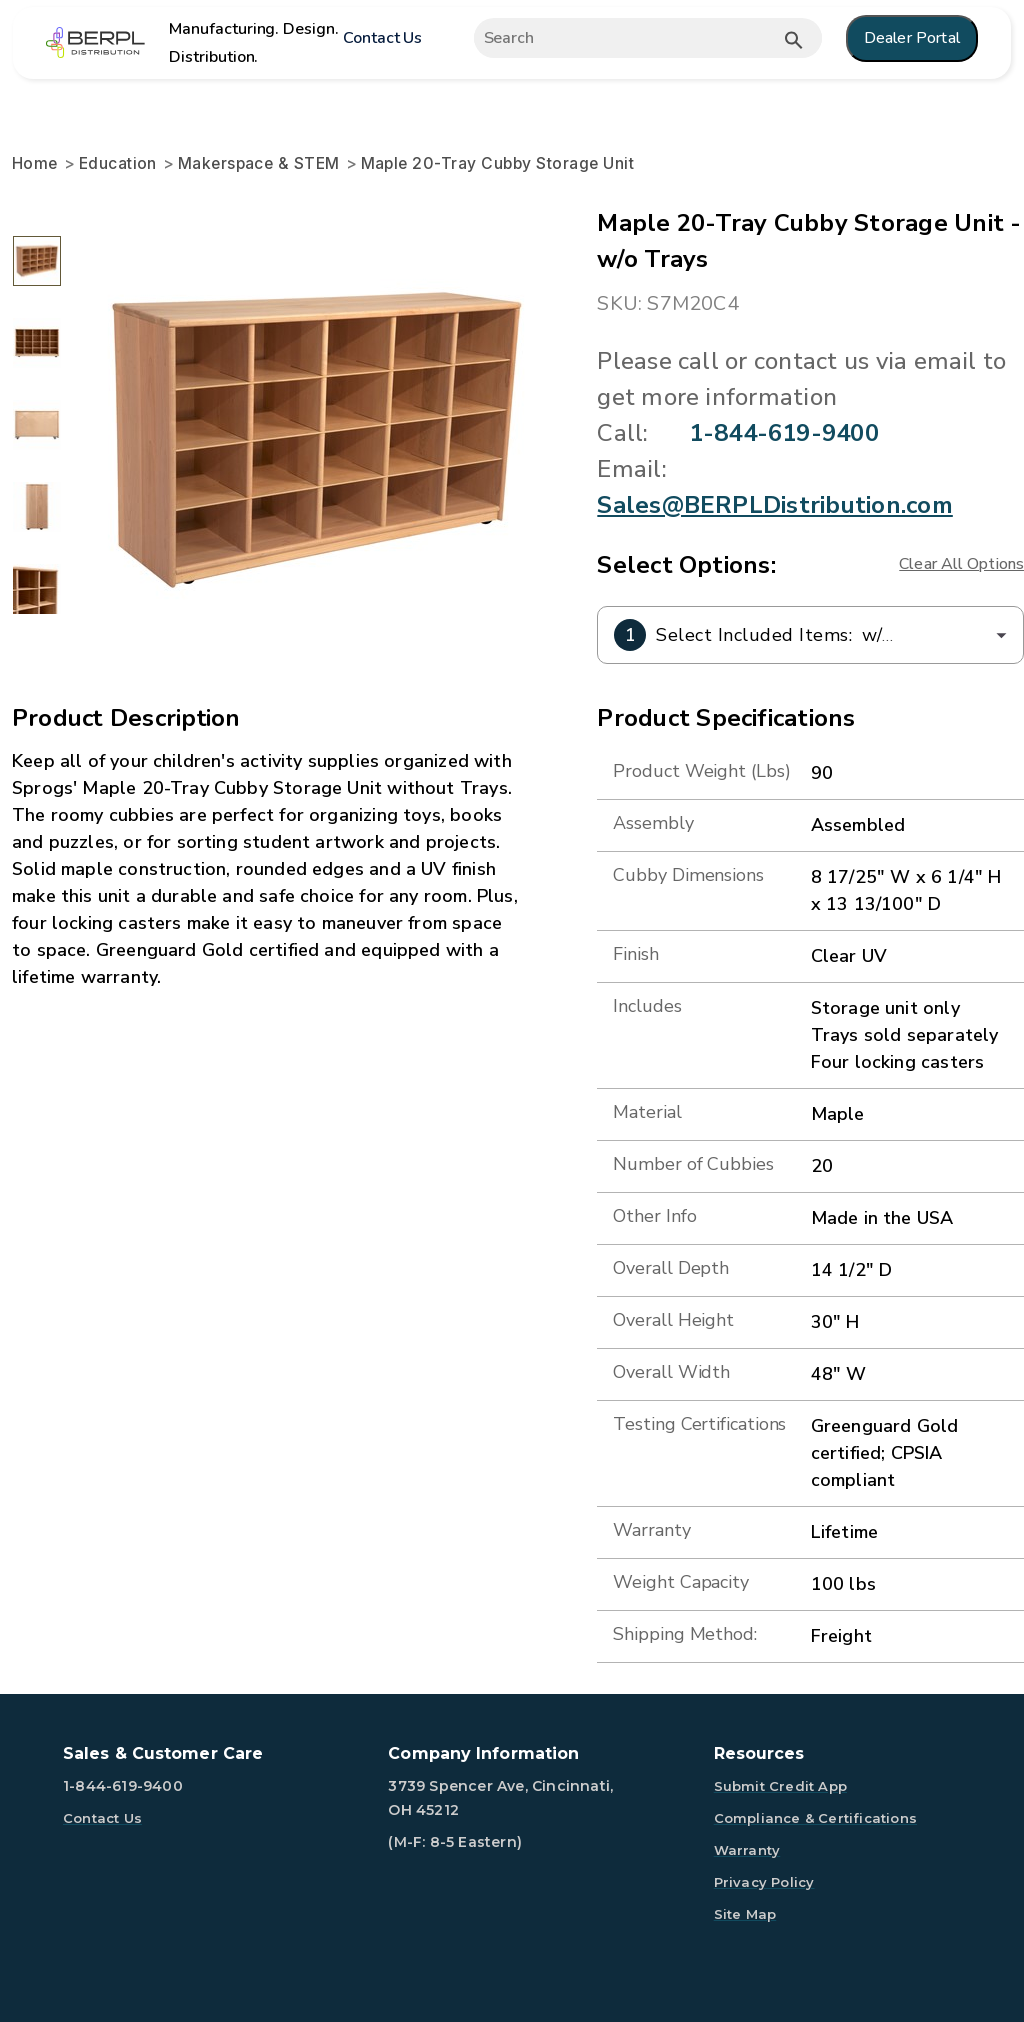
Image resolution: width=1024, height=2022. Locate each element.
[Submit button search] (794, 40)
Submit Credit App (780, 1786)
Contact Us (382, 38)
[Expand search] (633, 38)
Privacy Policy (764, 1882)
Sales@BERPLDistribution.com (774, 505)
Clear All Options (961, 564)
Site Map (745, 1914)
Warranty (747, 1850)
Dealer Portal (912, 38)
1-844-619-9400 (784, 433)
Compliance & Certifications (815, 1818)
